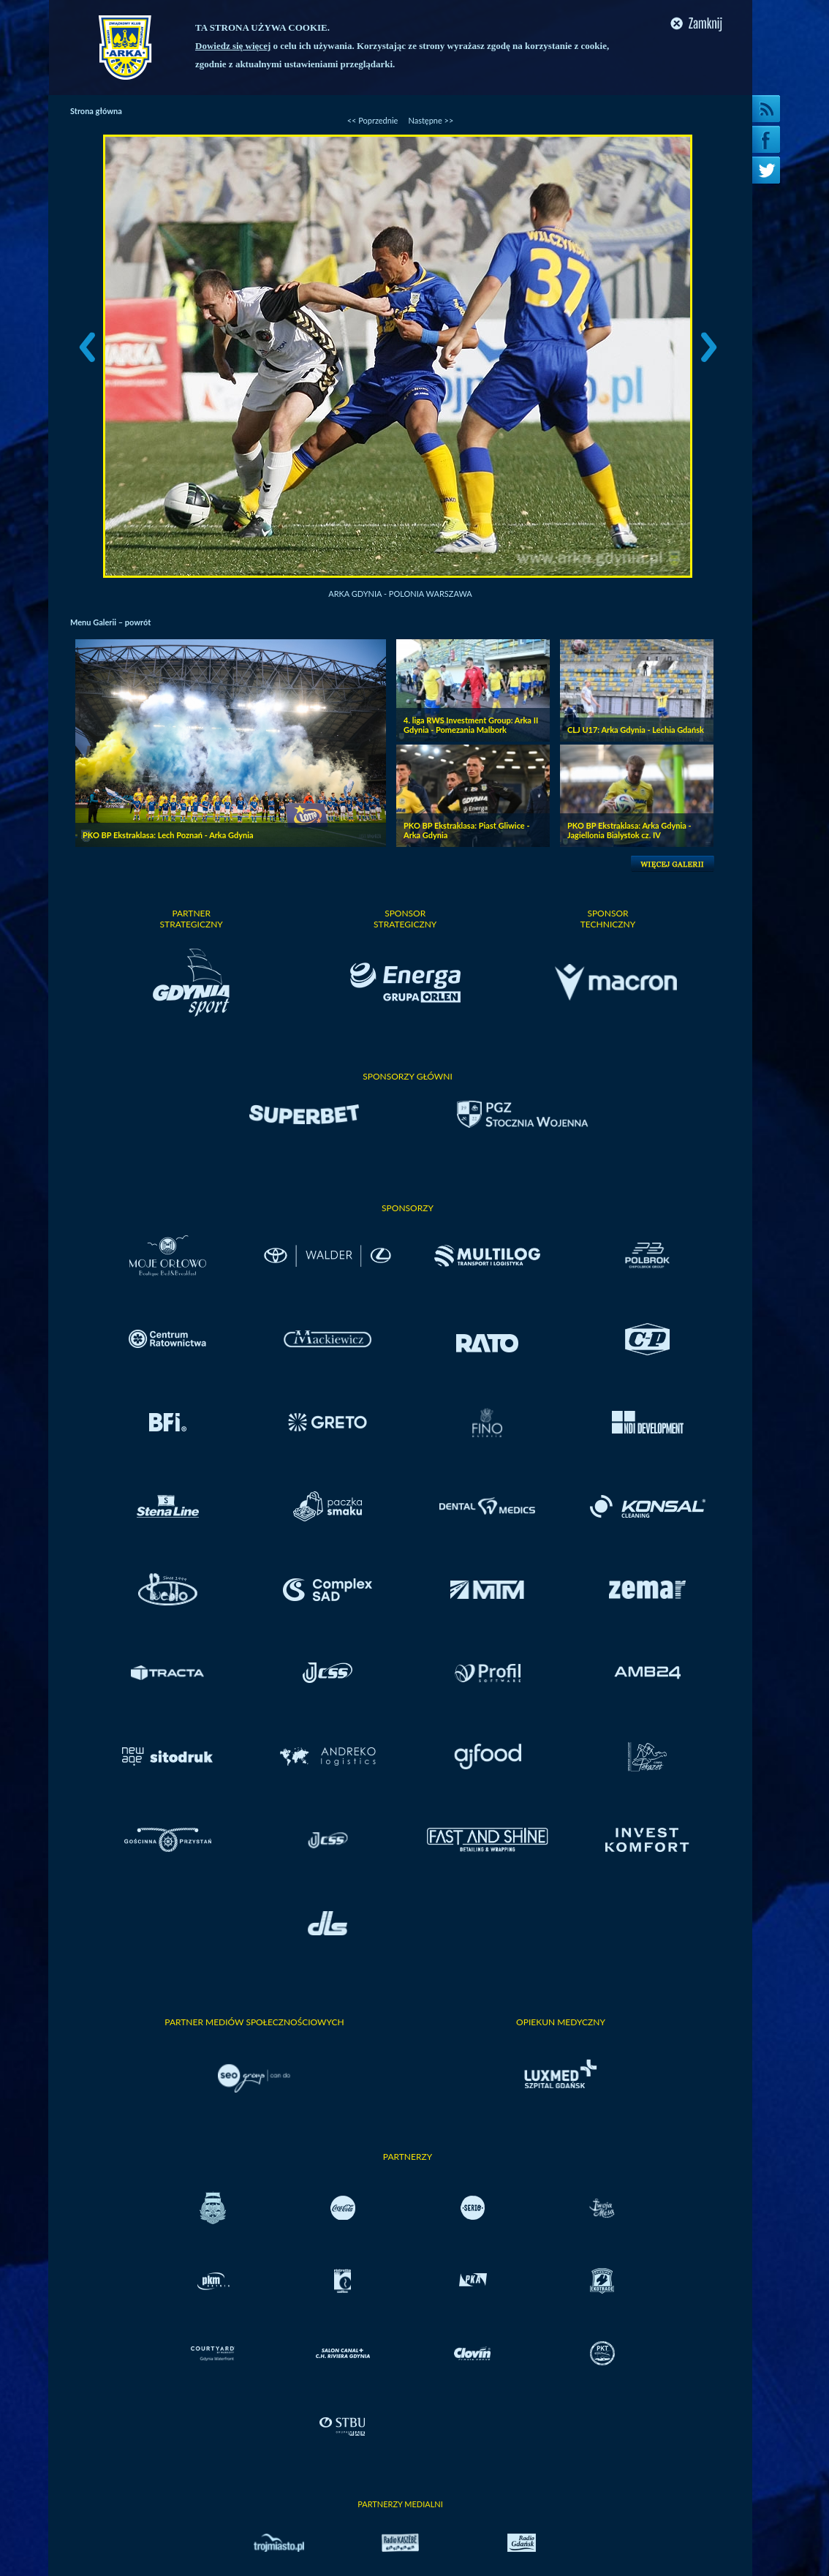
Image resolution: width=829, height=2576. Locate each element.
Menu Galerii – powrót (110, 622)
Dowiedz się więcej (232, 45)
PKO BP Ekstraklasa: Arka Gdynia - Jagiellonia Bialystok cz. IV (629, 830)
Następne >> (430, 120)
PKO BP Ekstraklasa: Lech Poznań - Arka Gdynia (168, 835)
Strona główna (96, 111)
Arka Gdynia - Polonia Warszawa (400, 593)
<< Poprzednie (372, 120)
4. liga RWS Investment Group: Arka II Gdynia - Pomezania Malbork (471, 724)
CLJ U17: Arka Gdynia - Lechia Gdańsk (635, 729)
